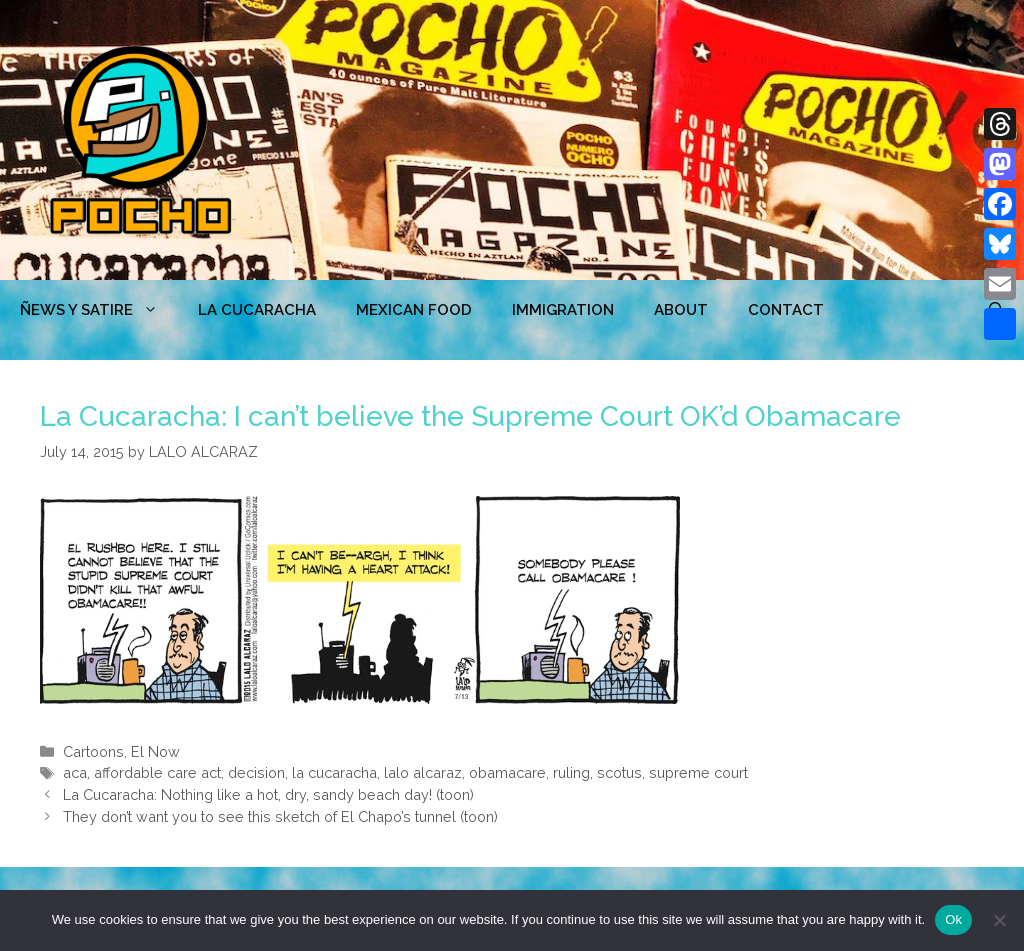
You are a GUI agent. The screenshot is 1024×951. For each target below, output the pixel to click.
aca (75, 772)
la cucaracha (334, 772)
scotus (619, 772)
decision (256, 772)
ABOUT (681, 310)
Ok (953, 919)
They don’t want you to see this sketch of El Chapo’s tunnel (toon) (280, 816)
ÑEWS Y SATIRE (99, 310)
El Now (155, 751)
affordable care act (157, 772)
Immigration (563, 310)
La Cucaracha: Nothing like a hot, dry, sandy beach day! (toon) (268, 794)
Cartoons (93, 751)
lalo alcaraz (423, 772)
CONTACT (786, 310)
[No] (999, 920)
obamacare (507, 772)
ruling (571, 772)
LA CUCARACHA (257, 310)
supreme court (698, 772)
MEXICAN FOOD (414, 310)
